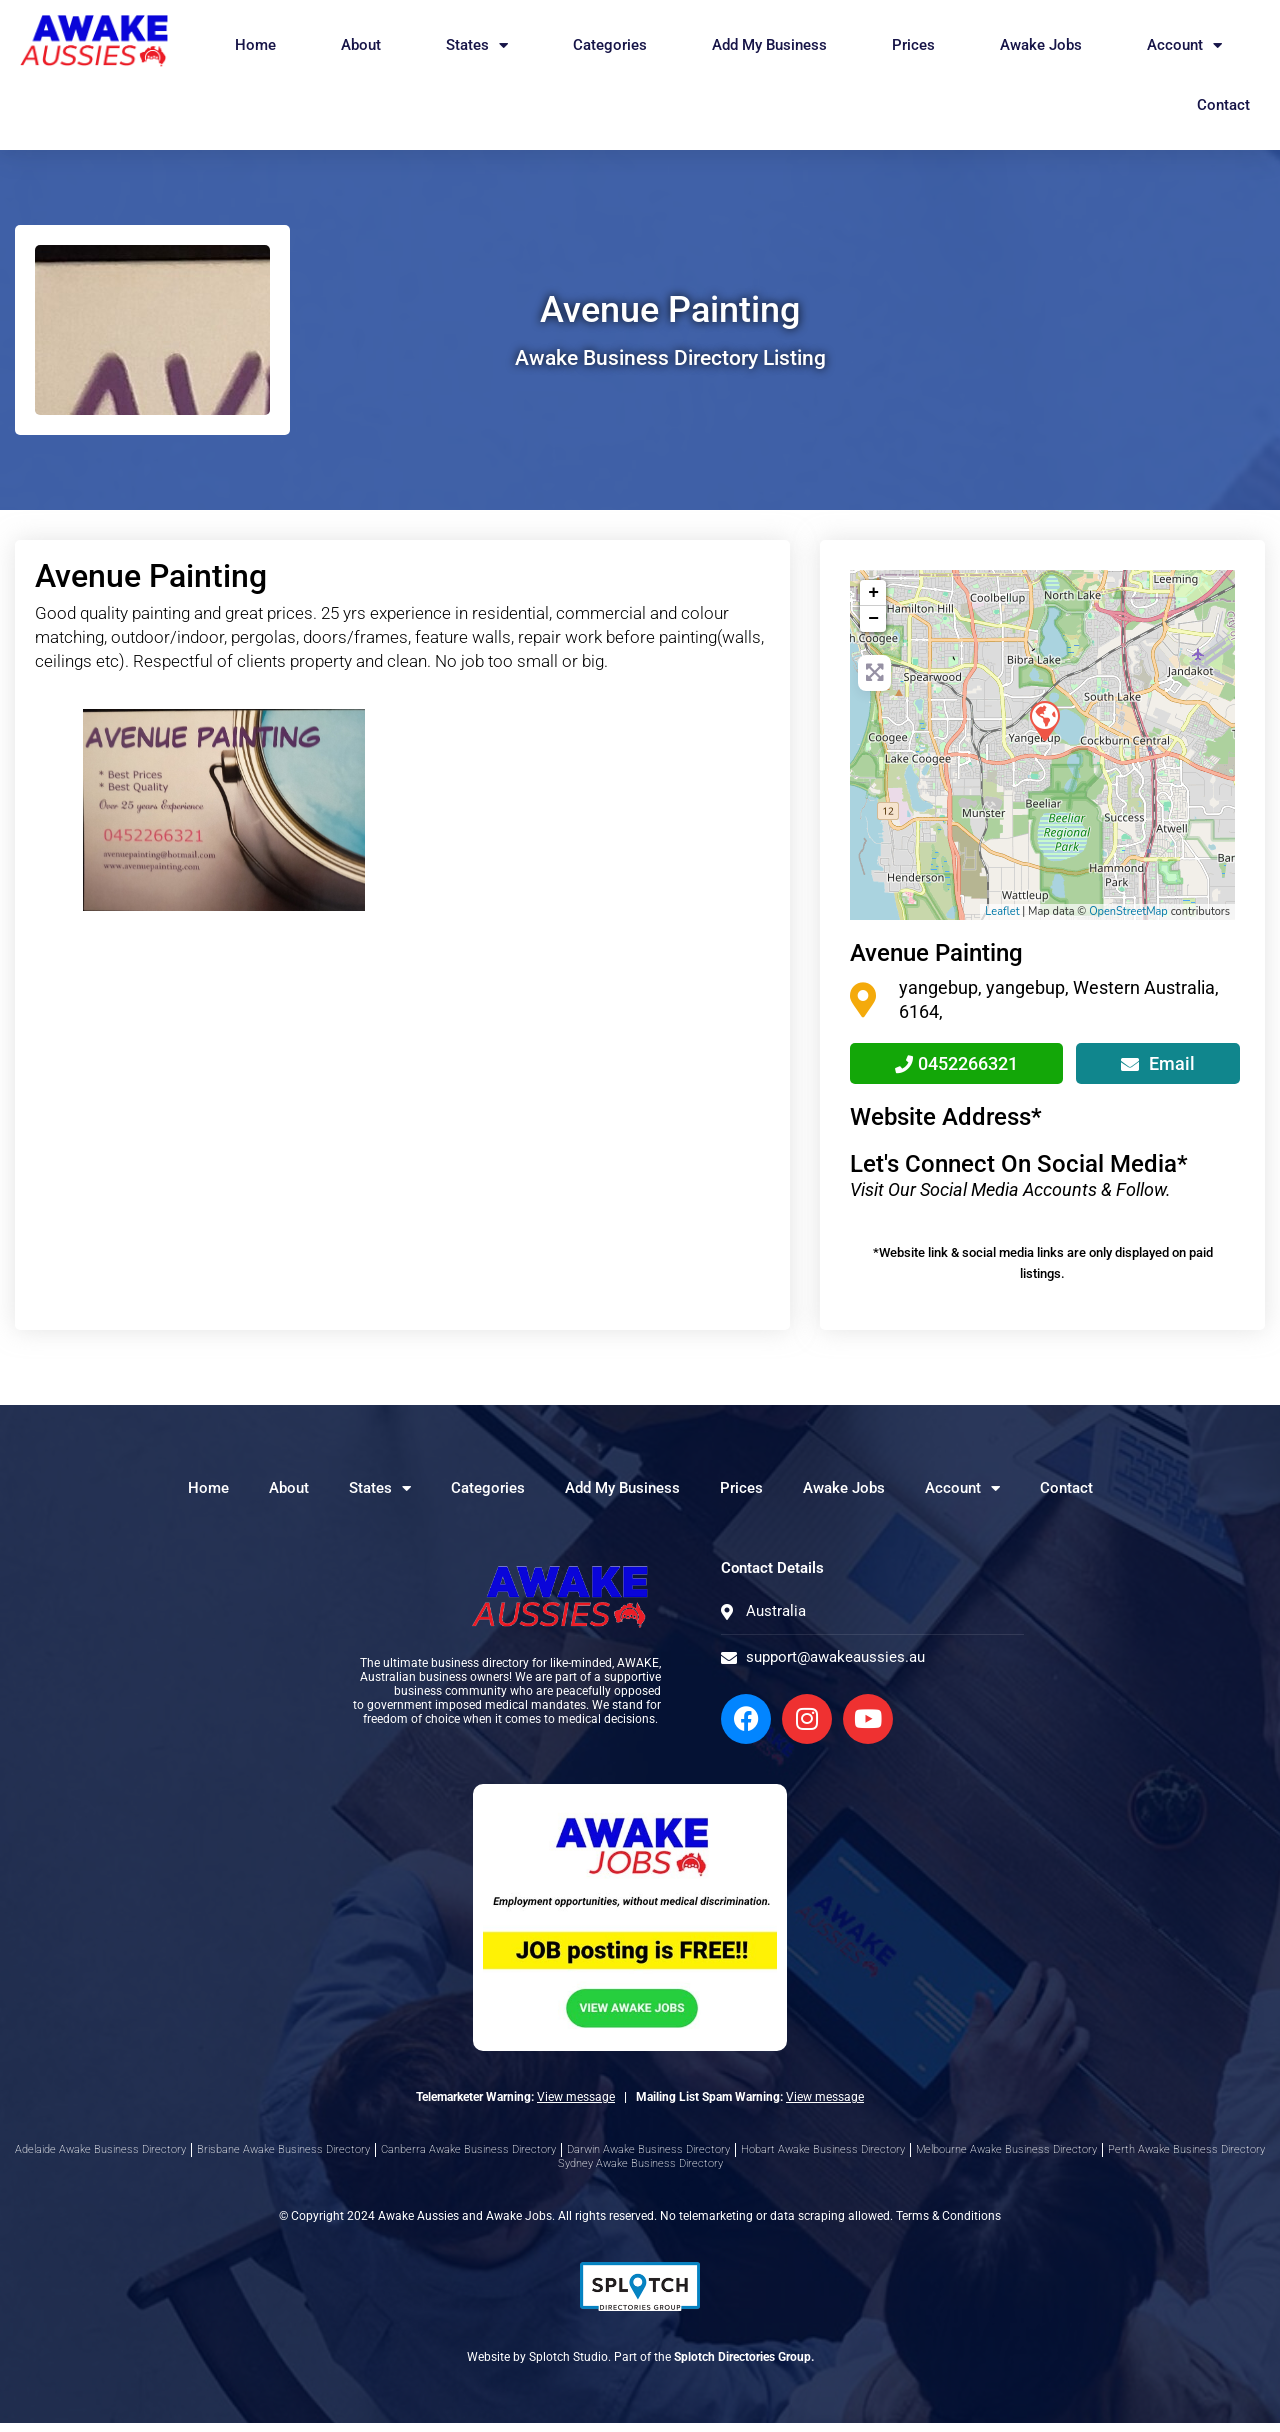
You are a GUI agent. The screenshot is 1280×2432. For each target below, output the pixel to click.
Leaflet (1002, 911)
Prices (913, 45)
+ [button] (873, 593)
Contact (1223, 105)
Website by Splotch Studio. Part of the (640, 2366)
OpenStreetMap (1128, 911)
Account (1184, 45)
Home (255, 45)
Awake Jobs (1041, 45)
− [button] (873, 619)
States (477, 45)
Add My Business (769, 45)
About (361, 45)
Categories (610, 45)
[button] (72, 809)
